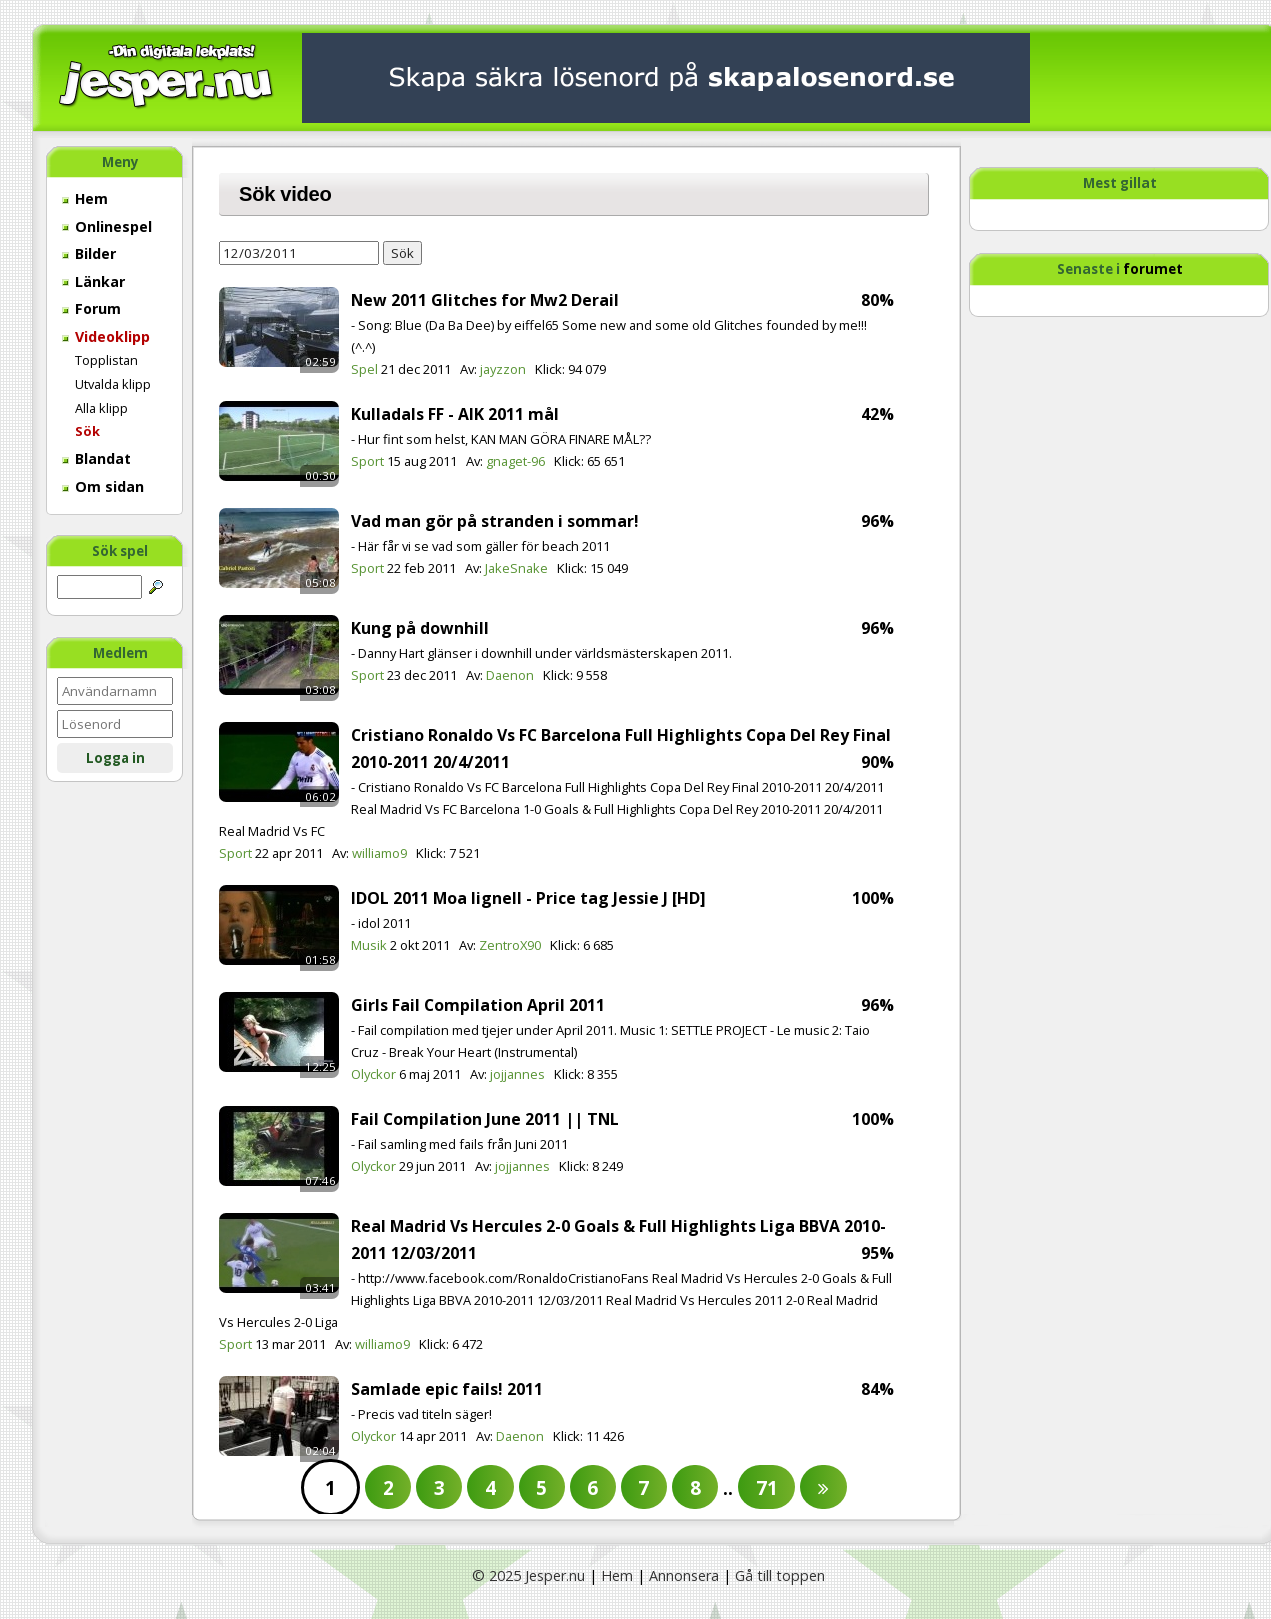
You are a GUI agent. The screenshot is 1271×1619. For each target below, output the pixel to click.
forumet (1153, 269)
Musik (369, 945)
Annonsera (684, 1575)
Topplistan (106, 360)
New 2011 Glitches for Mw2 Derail (485, 300)
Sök (87, 431)
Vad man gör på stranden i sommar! (495, 521)
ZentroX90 (510, 945)
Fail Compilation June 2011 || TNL (485, 1119)
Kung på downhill (420, 628)
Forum (91, 308)
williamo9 (379, 853)
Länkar (93, 281)
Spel (364, 369)
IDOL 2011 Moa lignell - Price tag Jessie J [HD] (528, 898)
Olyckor (373, 1074)
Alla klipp (101, 408)
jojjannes (517, 1074)
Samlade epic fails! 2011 (447, 1389)
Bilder (89, 253)
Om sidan (103, 486)
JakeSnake (516, 568)
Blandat (96, 458)
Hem (85, 198)
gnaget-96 (515, 461)
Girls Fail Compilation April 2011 (478, 1005)
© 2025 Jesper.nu (528, 1575)
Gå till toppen (780, 1575)
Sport (367, 461)
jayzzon (503, 369)
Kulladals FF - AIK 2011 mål (455, 414)
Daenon (510, 675)
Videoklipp (106, 336)
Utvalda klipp (113, 384)
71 (767, 1487)
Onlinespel (107, 226)
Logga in (115, 758)
